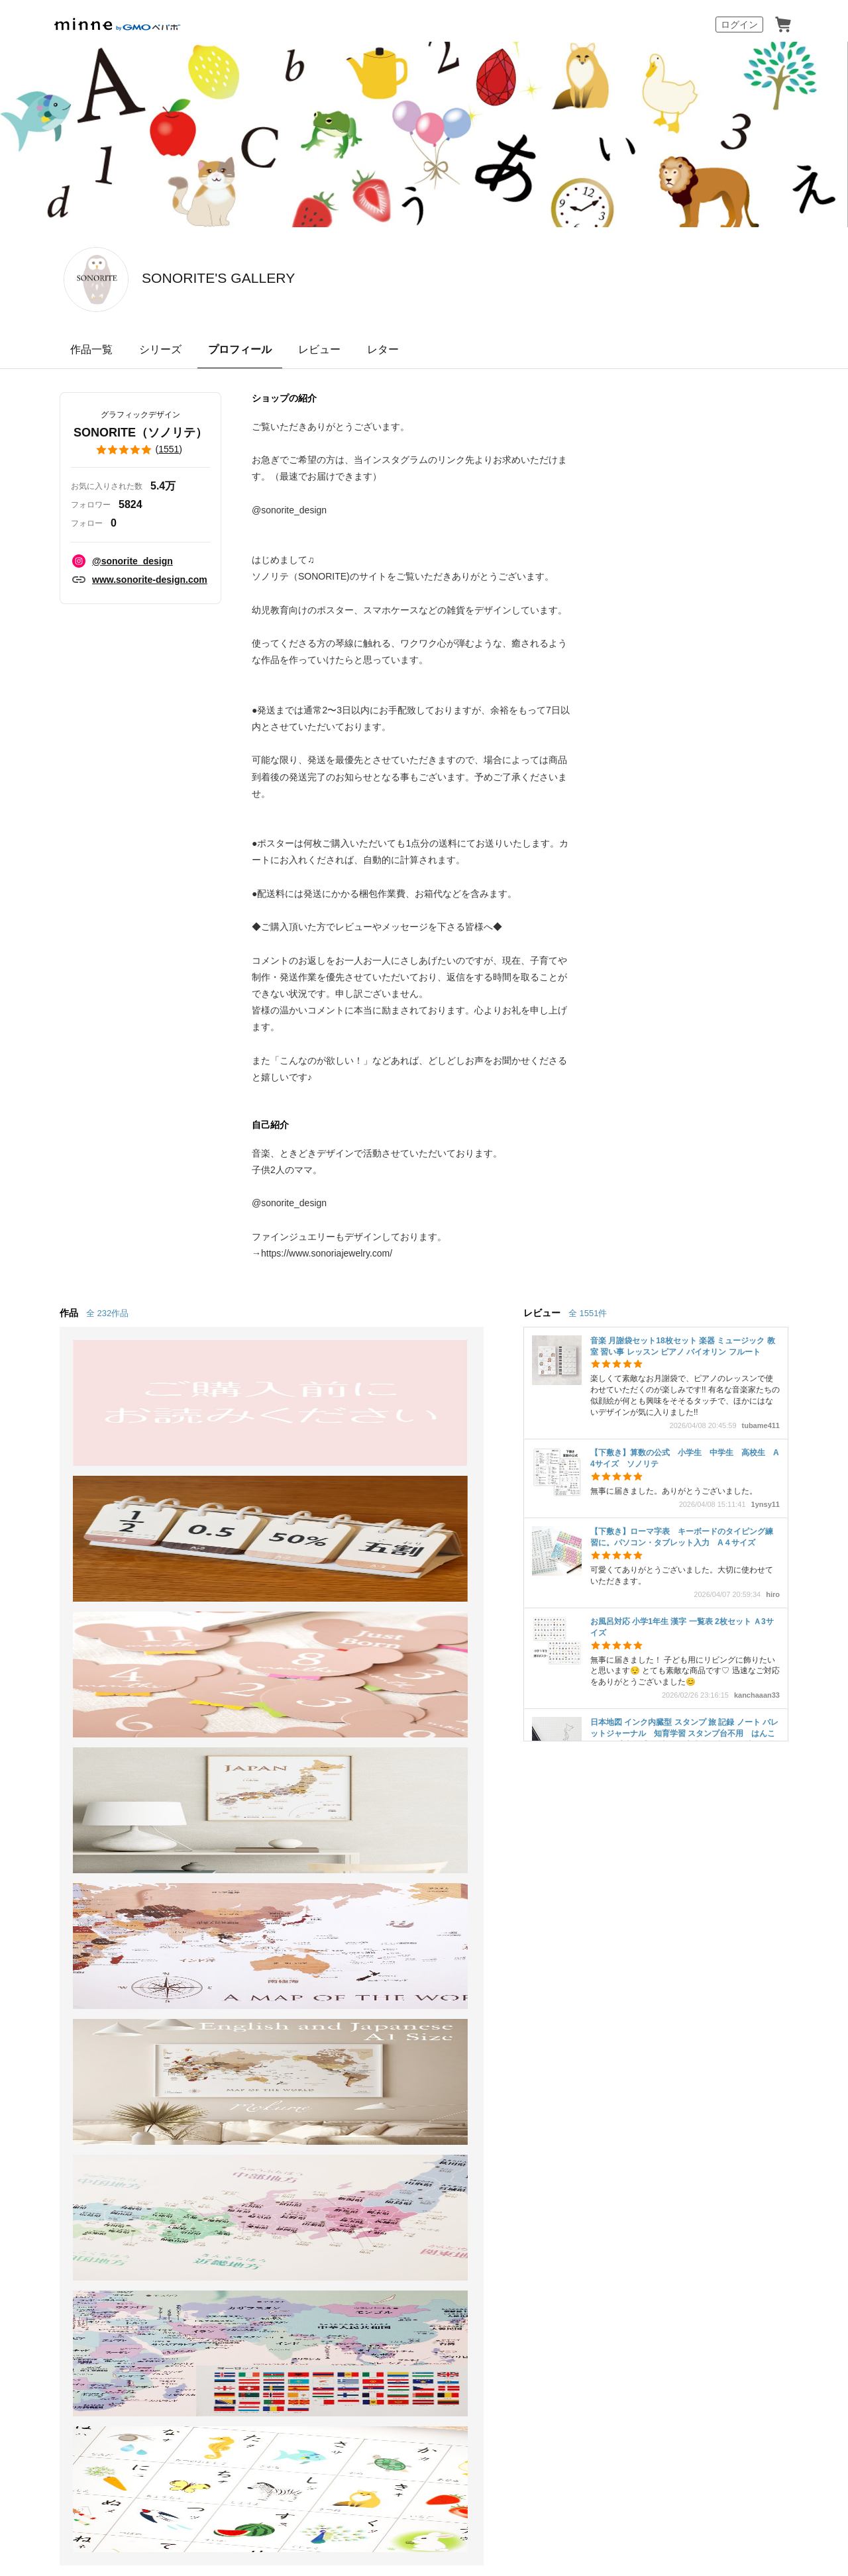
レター (383, 349)
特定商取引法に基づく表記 (74, 2062)
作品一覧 (91, 349)
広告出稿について (386, 1977)
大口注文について (386, 2001)
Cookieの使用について (178, 2062)
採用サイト (471, 2405)
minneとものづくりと (396, 1847)
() (140, 449)
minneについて (62, 1847)
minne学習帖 (374, 1871)
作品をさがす (58, 1895)
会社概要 (451, 2062)
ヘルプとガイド (541, 1871)
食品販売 (207, 1871)
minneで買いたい (67, 1871)
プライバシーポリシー (379, 2062)
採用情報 (499, 2062)
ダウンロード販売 (228, 1919)
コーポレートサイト (395, 2405)
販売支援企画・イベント (244, 1991)
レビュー (319, 349)
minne (86, 2042)
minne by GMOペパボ (117, 24)
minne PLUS (215, 1943)
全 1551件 (587, 1313)
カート (783, 24)
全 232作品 (107, 1313)
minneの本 (369, 1919)
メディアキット (560, 2062)
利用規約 (525, 1895)
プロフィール (240, 349)
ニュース (365, 1895)
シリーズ (160, 349)
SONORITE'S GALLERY (287, 278)
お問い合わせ (535, 1943)
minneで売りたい (227, 1847)
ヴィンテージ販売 (228, 1895)
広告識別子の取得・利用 (279, 2062)
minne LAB (211, 1967)
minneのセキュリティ (555, 1919)
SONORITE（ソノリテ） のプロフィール (276, 1775)
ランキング (53, 1943)
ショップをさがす (68, 1919)
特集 (37, 1967)
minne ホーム (81, 1775)
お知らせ (525, 1847)
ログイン (739, 24)
